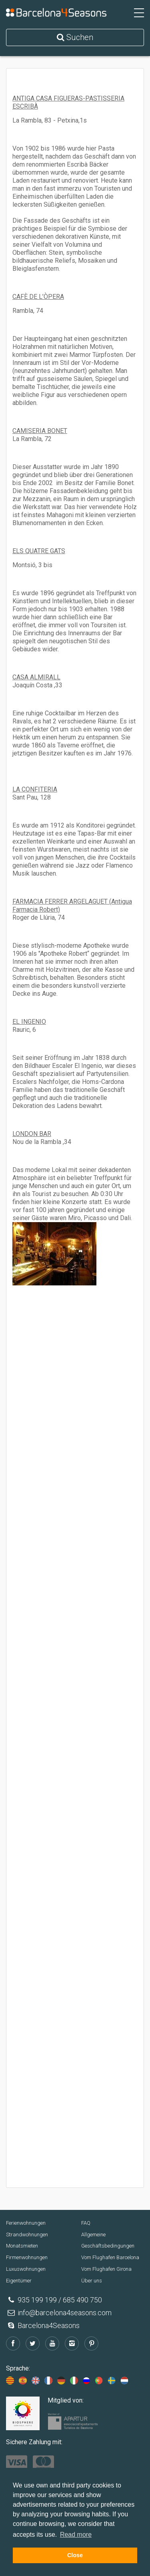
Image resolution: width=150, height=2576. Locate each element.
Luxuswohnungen (26, 2269)
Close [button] (75, 2555)
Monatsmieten (22, 2246)
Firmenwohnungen (27, 2257)
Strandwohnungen (27, 2235)
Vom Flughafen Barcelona (110, 2257)
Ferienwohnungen (26, 2223)
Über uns (91, 2281)
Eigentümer (19, 2281)
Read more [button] (76, 2534)
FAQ (85, 2223)
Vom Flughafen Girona (106, 2269)
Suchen (75, 37)
